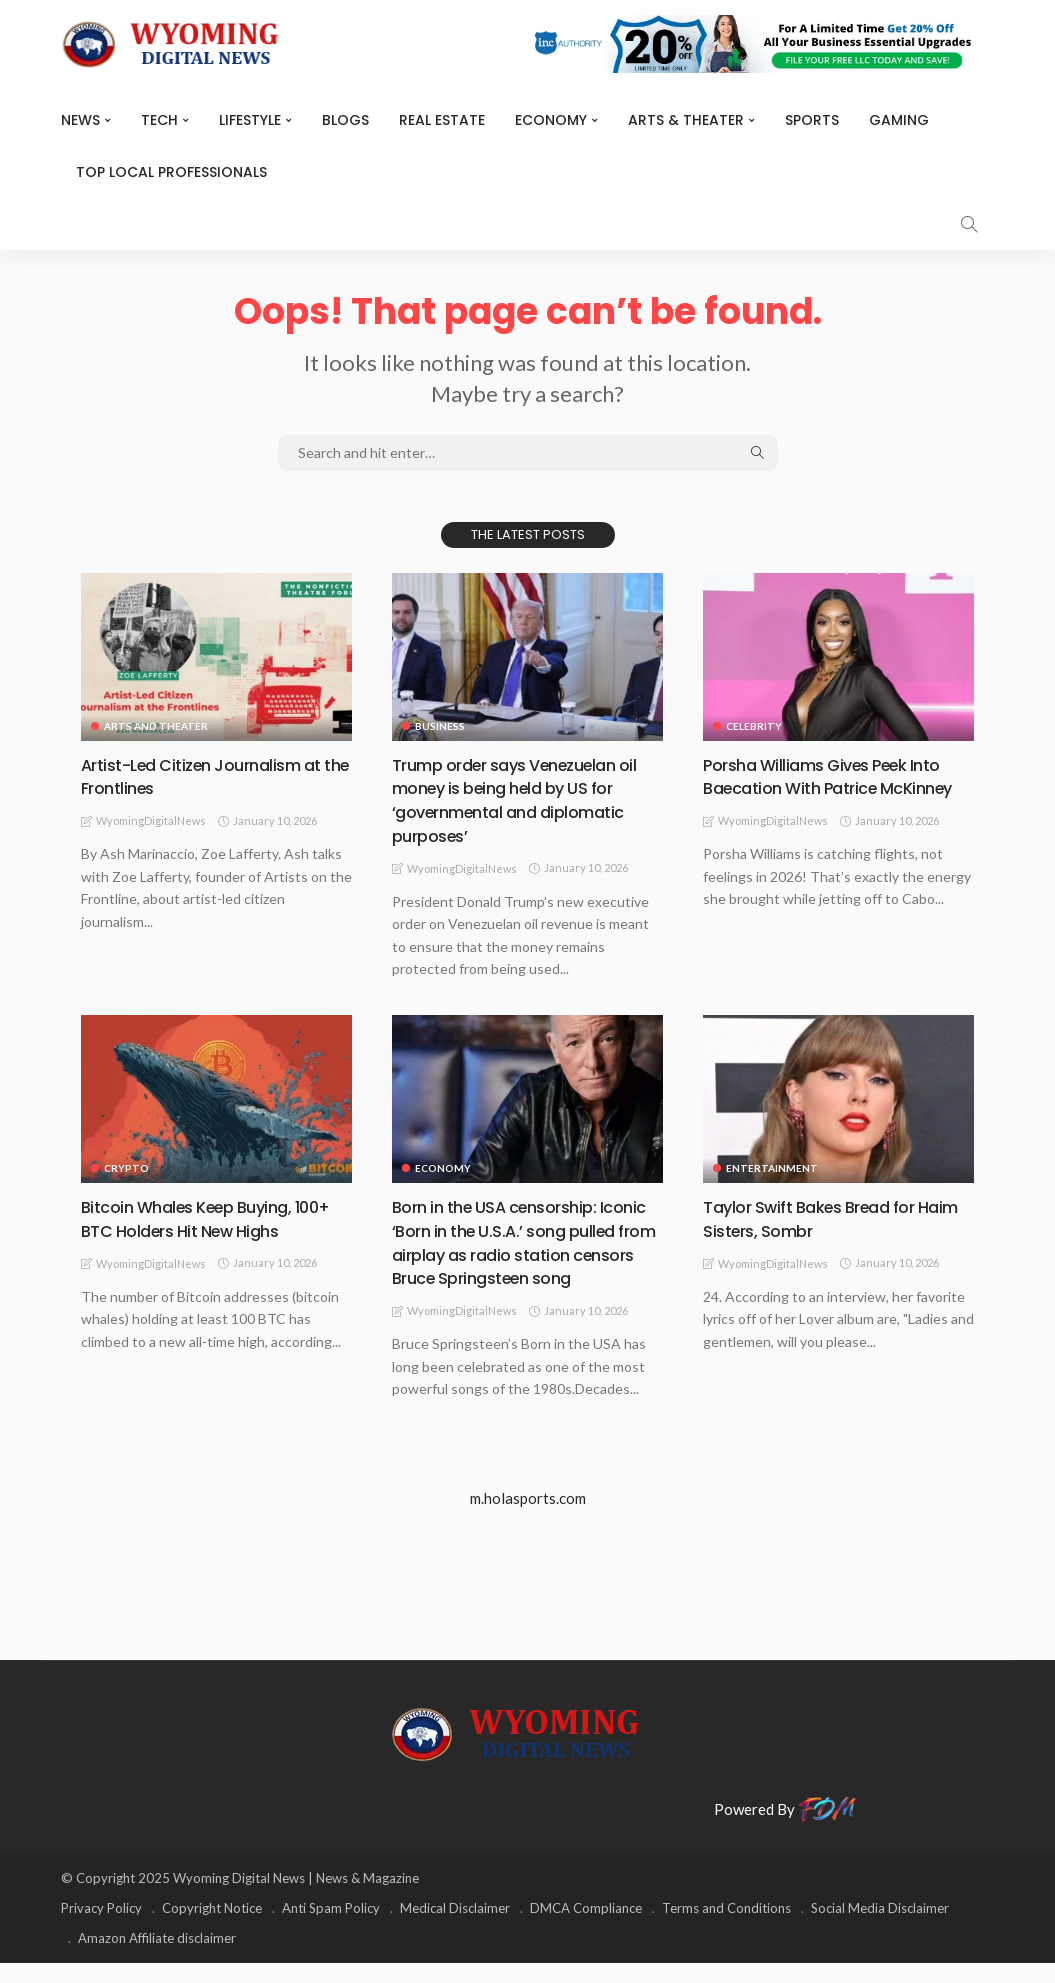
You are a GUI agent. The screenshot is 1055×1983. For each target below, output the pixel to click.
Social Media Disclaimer (880, 1928)
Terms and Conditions (726, 1928)
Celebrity (754, 726)
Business (440, 726)
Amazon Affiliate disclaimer (157, 1958)
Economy (551, 120)
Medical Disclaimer (455, 1928)
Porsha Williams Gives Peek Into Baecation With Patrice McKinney (834, 788)
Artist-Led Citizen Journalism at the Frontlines (213, 776)
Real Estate (442, 120)
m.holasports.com (528, 1518)
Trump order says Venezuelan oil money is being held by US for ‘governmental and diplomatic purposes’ (527, 799)
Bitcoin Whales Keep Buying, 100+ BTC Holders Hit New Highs (210, 1217)
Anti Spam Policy (331, 1928)
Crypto (126, 1167)
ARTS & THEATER (686, 120)
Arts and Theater (156, 726)
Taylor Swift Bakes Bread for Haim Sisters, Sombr (820, 1217)
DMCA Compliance (586, 1928)
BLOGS (345, 120)
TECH (159, 120)
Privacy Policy (101, 1928)
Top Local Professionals (171, 172)
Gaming (899, 120)
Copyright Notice (212, 1928)
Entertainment (772, 1167)
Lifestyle (250, 120)
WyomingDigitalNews (151, 820)
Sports (812, 120)
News (80, 120)
